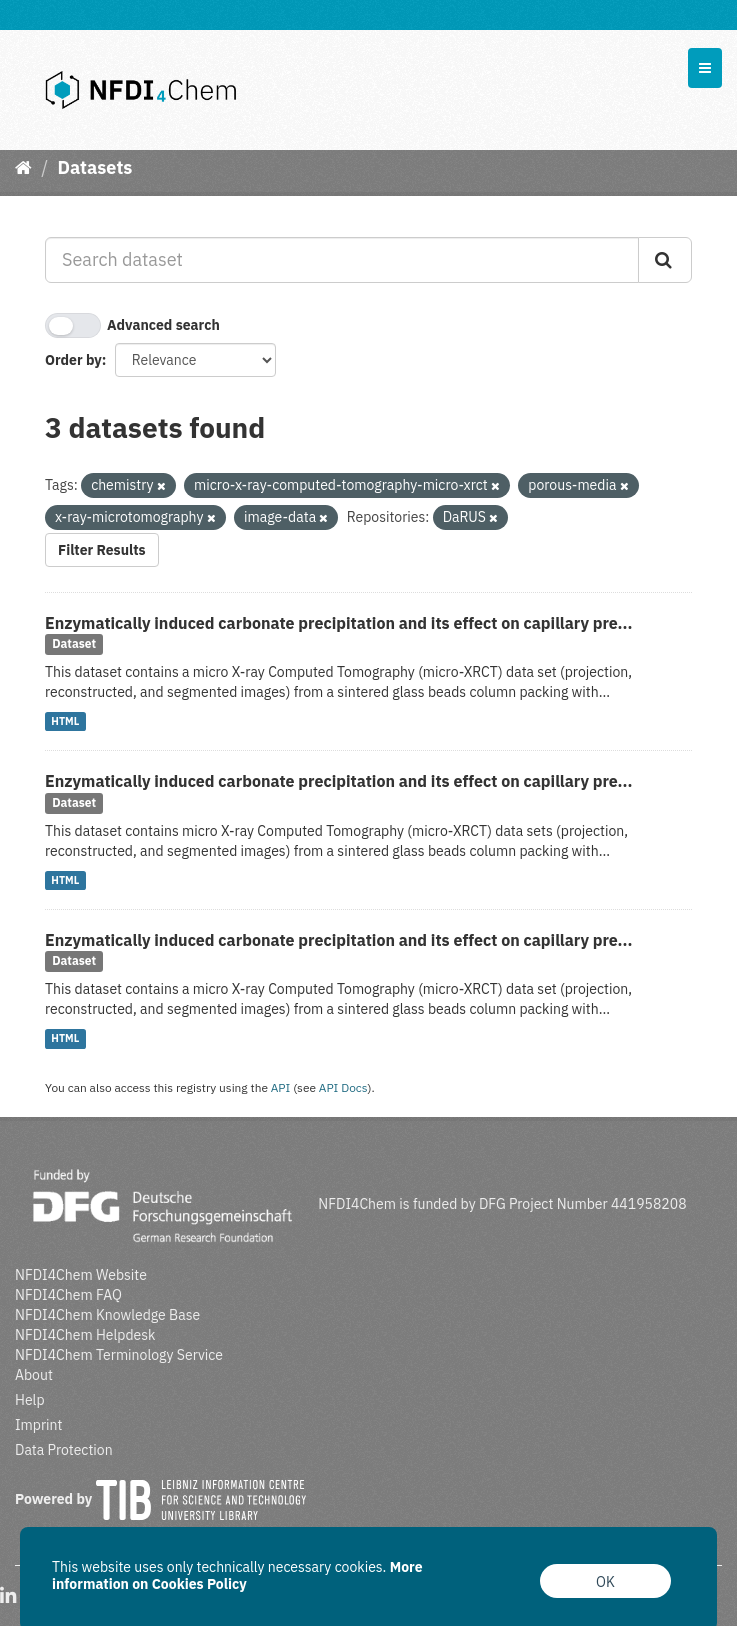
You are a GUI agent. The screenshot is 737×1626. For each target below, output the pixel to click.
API (281, 1087)
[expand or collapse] (705, 68)
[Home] (23, 167)
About (34, 1375)
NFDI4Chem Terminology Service (119, 1355)
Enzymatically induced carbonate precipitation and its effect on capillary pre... (338, 623)
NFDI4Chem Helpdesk (85, 1335)
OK (605, 1582)
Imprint (38, 1425)
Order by (73, 360)
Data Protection (64, 1450)
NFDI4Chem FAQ (68, 1295)
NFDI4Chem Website (81, 1275)
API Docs (343, 1087)
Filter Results (102, 550)
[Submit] (665, 260)
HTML (65, 721)
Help (30, 1400)
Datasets (94, 167)
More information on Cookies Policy (237, 1575)
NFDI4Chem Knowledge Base (107, 1315)
